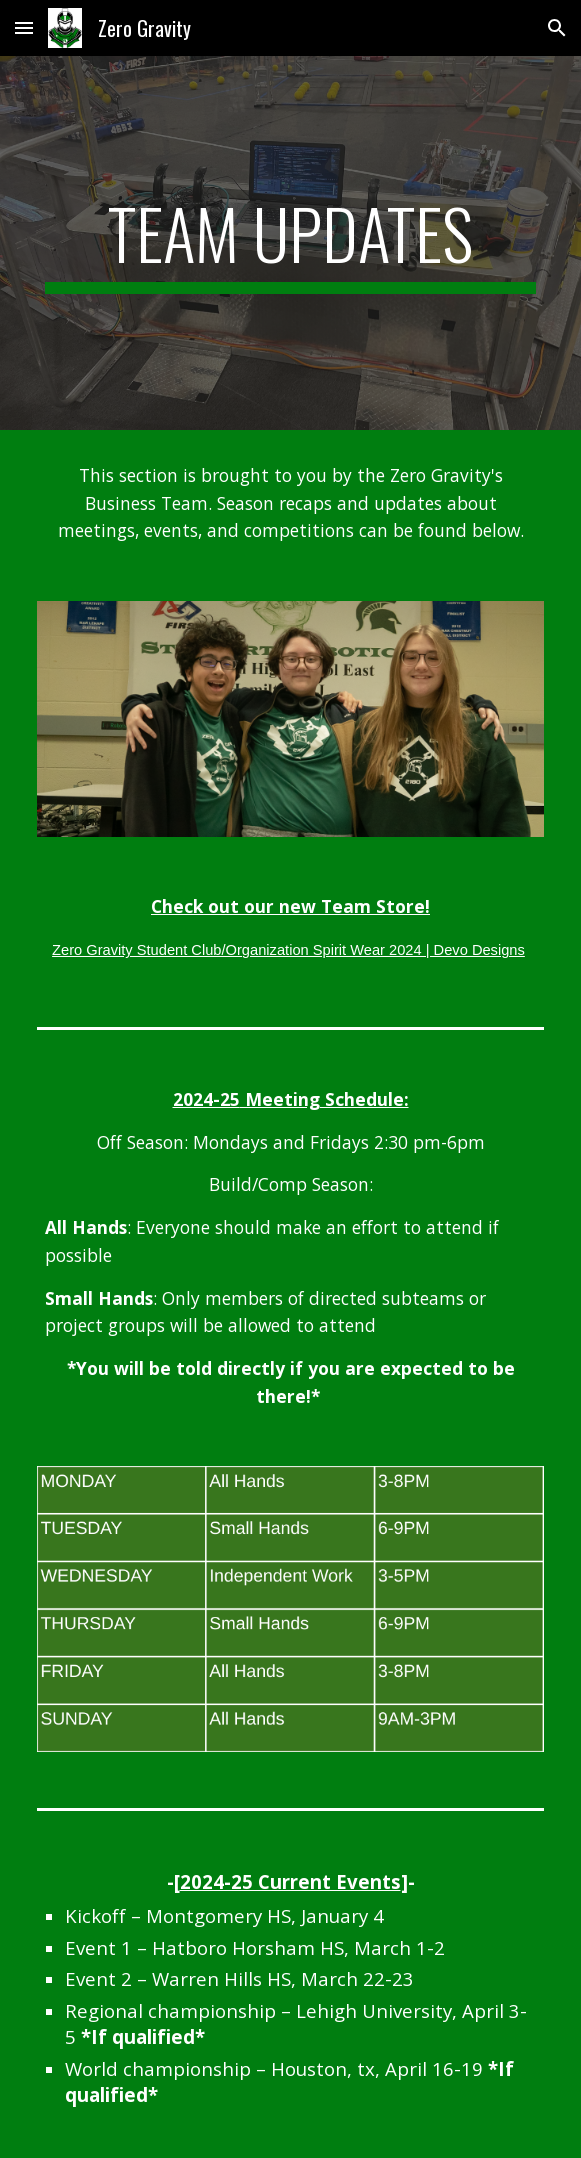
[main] (290, 243)
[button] (24, 27)
